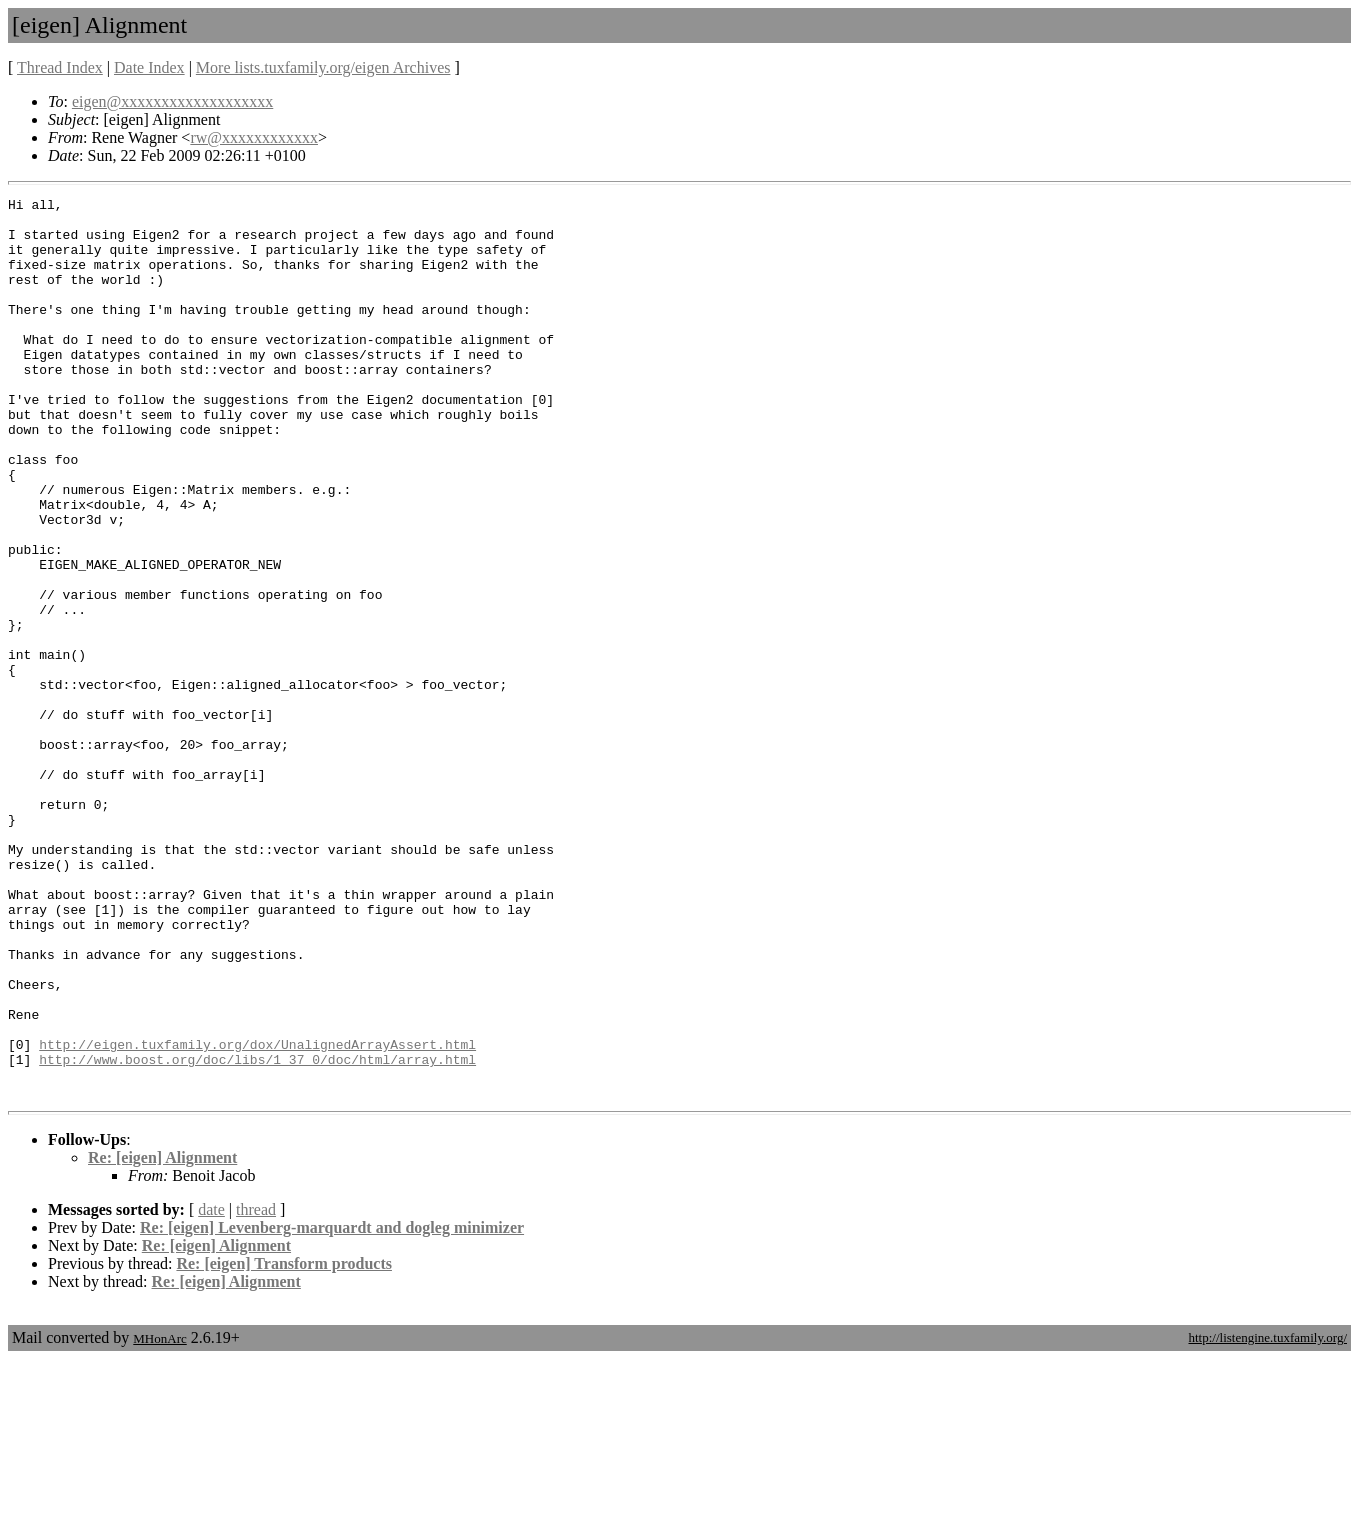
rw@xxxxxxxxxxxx (254, 137)
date (211, 1389)
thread (256, 1389)
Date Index (149, 67)
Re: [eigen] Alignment (162, 1337)
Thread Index (60, 67)
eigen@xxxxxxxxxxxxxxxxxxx (172, 101)
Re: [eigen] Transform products (284, 1443)
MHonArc (159, 1518)
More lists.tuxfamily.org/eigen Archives (323, 67)
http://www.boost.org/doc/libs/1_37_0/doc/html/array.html (257, 1233)
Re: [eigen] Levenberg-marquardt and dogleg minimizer (332, 1407)
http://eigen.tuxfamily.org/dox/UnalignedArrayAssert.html (257, 1215)
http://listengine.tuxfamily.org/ (1267, 1517)
